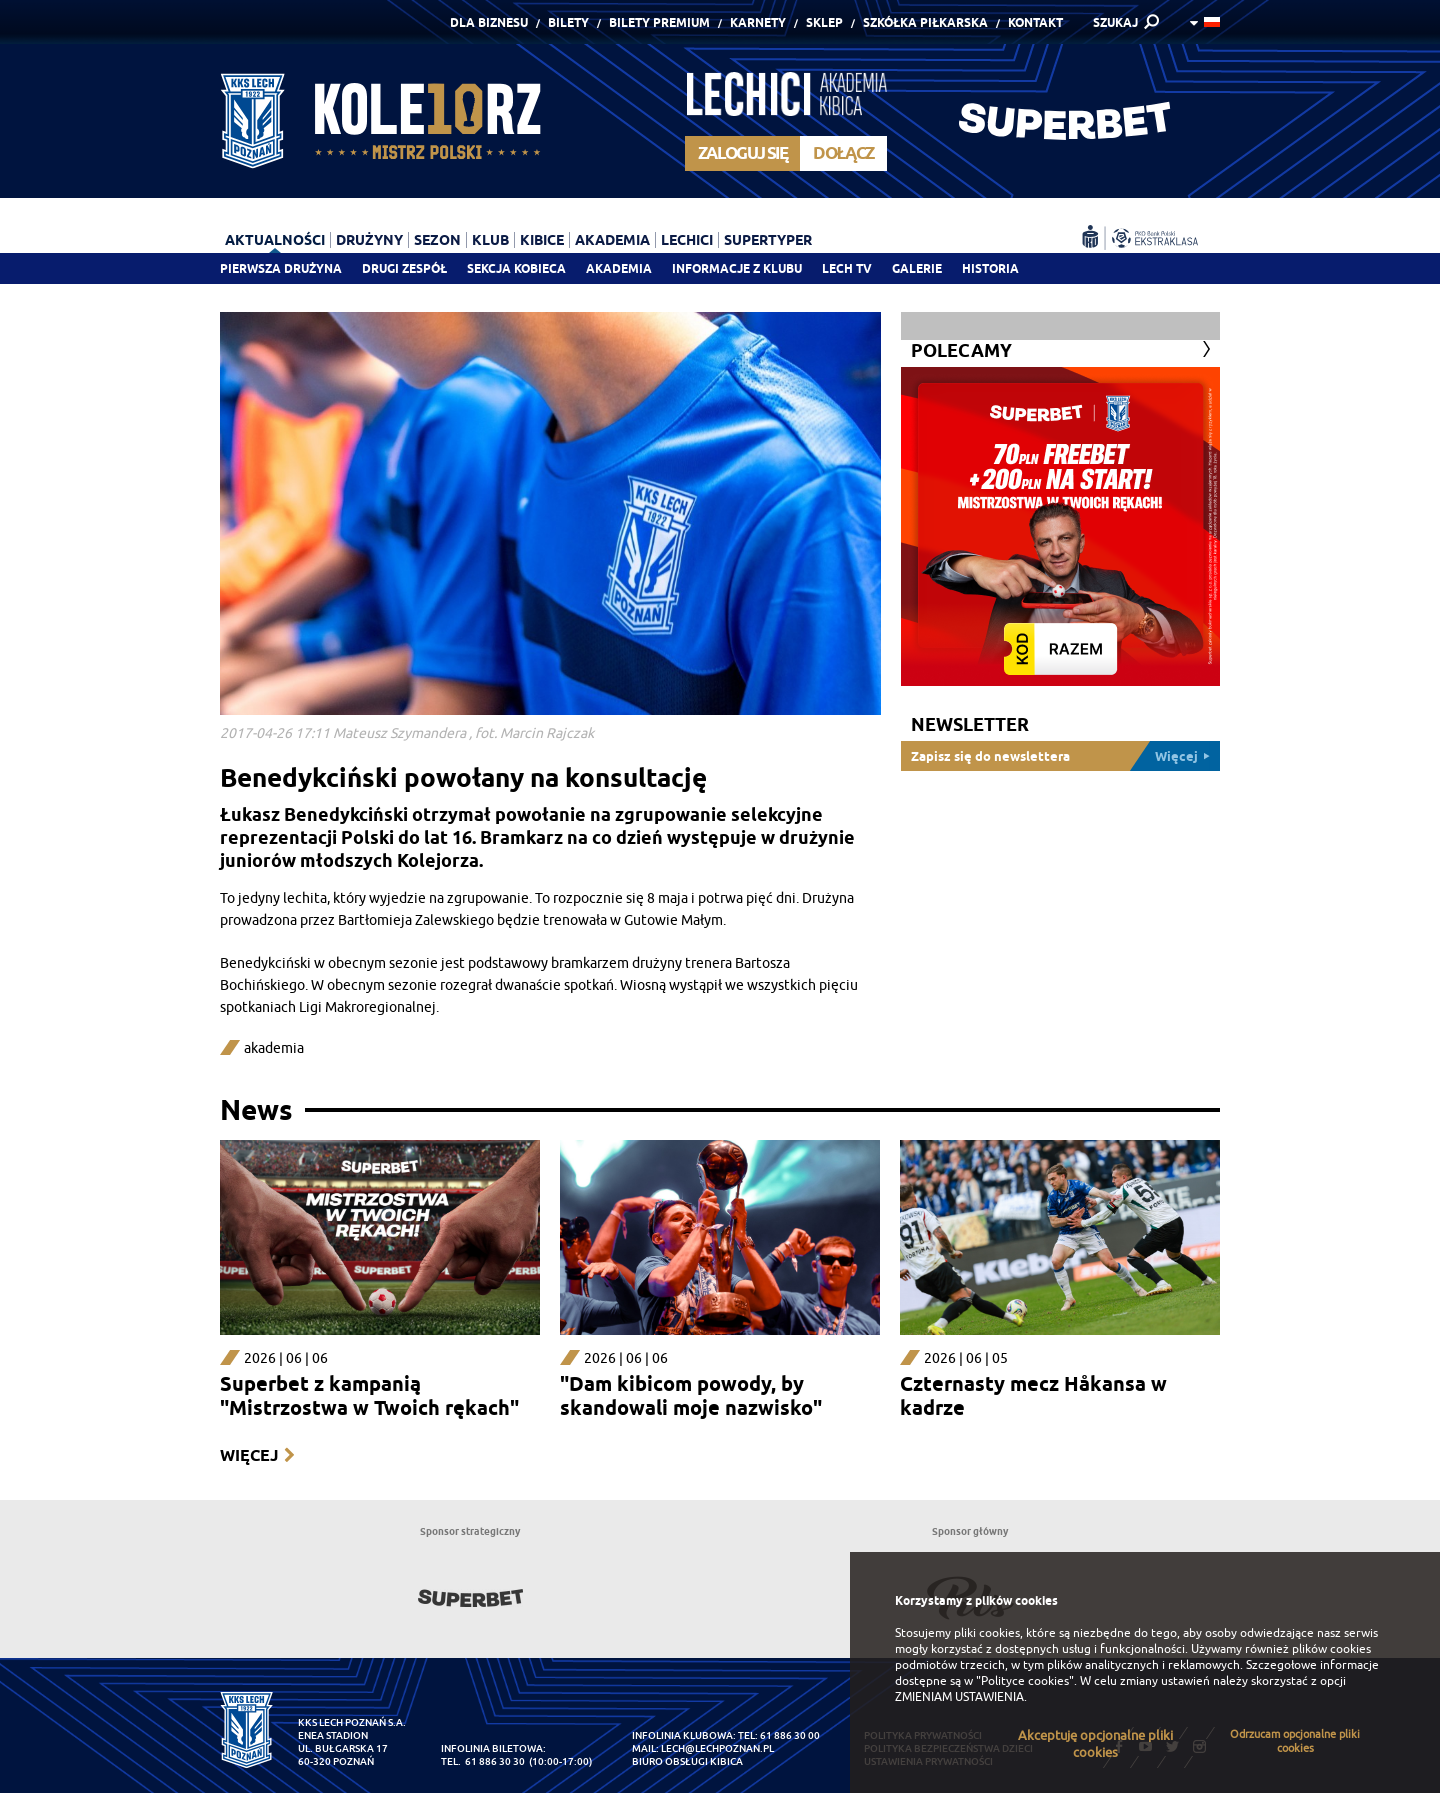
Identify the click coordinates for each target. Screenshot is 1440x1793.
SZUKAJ (1115, 22)
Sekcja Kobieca (516, 268)
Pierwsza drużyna (281, 268)
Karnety (758, 22)
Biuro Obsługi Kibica (687, 1761)
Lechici (687, 240)
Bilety (568, 22)
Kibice (542, 240)
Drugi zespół (404, 268)
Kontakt (1035, 22)
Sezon (437, 240)
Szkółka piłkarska (925, 22)
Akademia (619, 268)
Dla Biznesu (489, 22)
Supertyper (768, 240)
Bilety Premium (659, 22)
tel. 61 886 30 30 (483, 1761)
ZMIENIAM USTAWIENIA (959, 1697)
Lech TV (847, 268)
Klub (490, 240)
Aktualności (275, 240)
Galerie (917, 268)
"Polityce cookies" (1025, 1681)
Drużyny (369, 240)
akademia (274, 1048)
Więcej (249, 1455)
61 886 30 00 (790, 1735)
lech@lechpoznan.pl (717, 1748)
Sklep (824, 22)
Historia (990, 268)
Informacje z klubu (737, 268)
